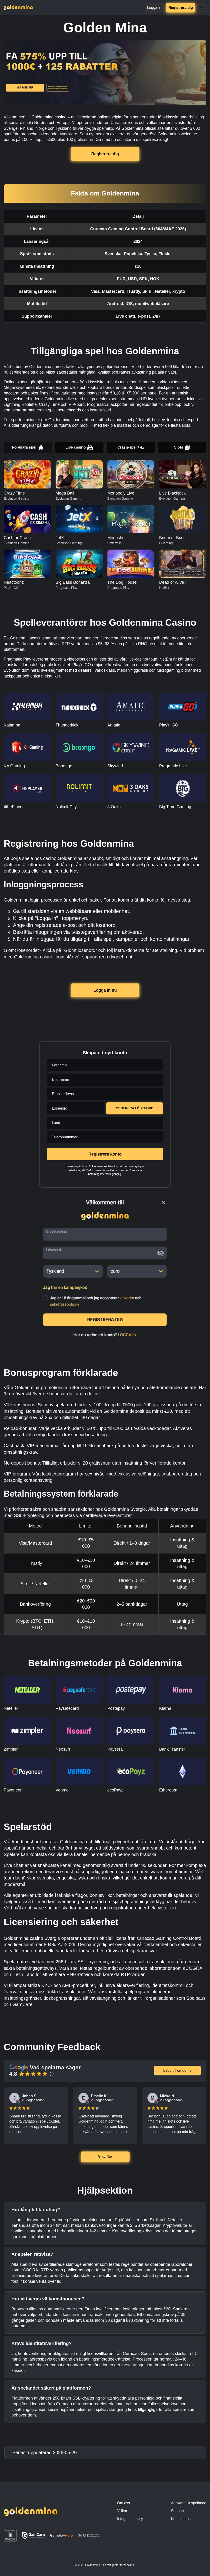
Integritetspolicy (130, 2519)
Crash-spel (130, 447)
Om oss (123, 2503)
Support (177, 2511)
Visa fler (105, 2156)
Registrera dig (181, 7)
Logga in (154, 8)
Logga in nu (105, 990)
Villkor (122, 2511)
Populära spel (28, 447)
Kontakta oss (182, 2519)
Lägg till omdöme (177, 2070)
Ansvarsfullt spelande (188, 2503)
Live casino (79, 447)
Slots (182, 447)
